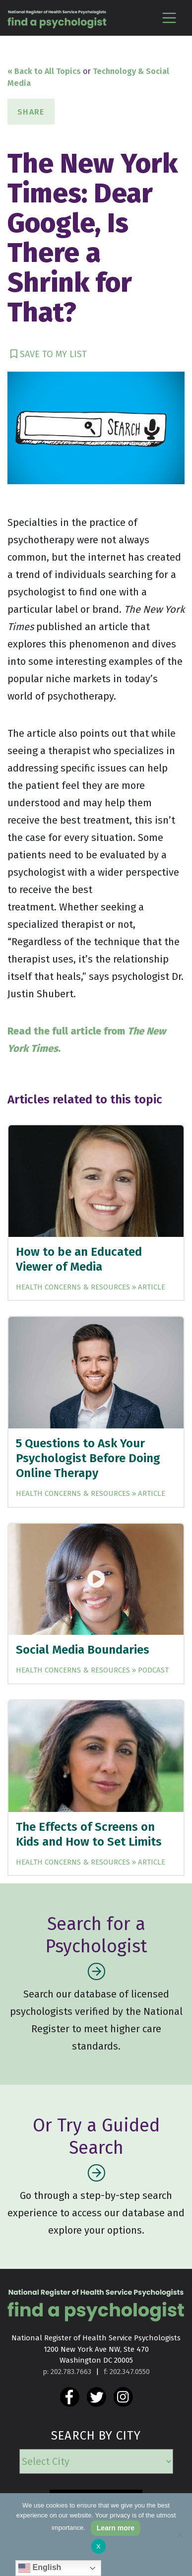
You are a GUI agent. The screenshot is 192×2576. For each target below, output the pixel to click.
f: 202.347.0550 (127, 2371)
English (39, 2568)
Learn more (115, 2528)
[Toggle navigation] (169, 18)
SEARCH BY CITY (95, 2436)
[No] (180, 2535)
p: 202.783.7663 (67, 2371)
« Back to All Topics (44, 71)
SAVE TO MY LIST (48, 354)
